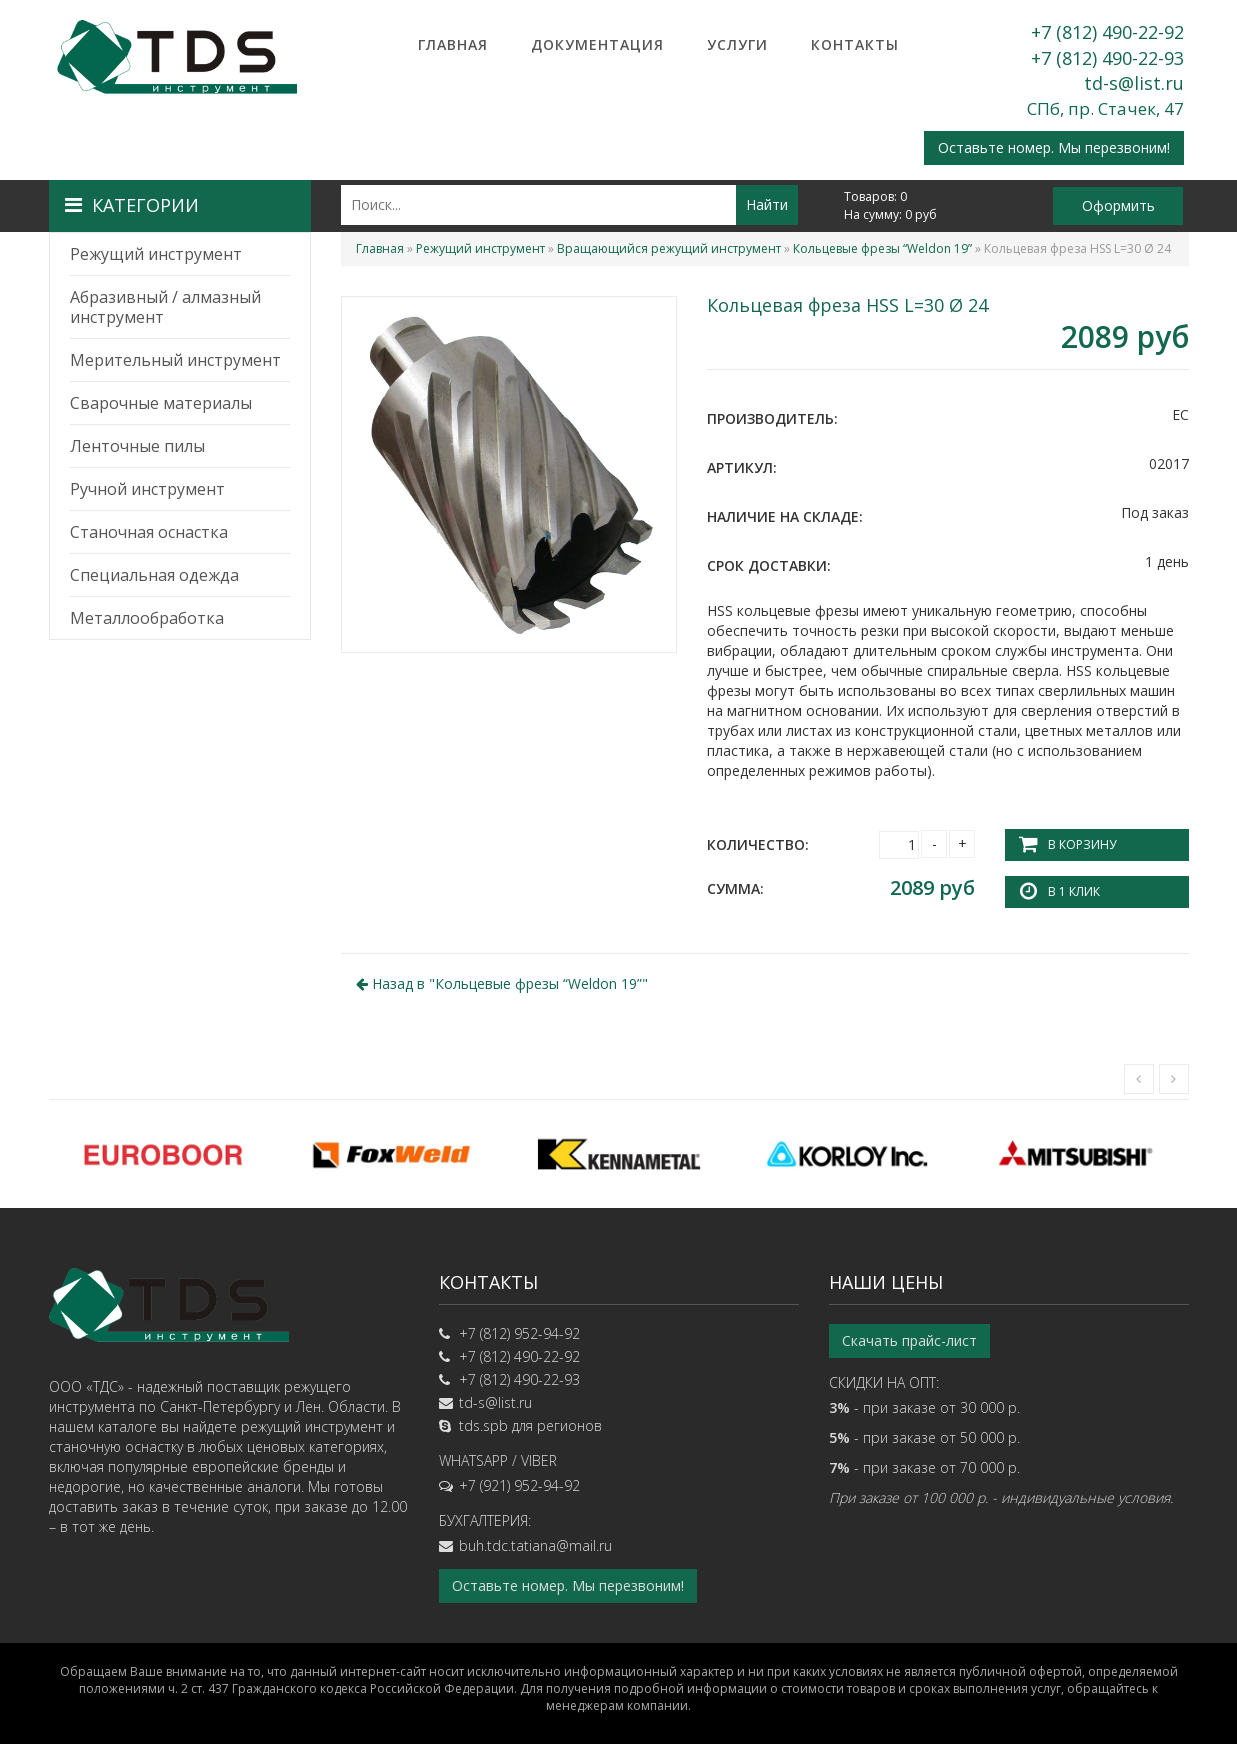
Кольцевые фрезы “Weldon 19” (882, 248)
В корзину (1082, 844)
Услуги (737, 44)
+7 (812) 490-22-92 (1107, 32)
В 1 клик (1074, 891)
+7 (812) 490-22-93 (1107, 58)
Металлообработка (147, 618)
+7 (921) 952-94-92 (519, 1485)
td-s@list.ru (1134, 83)
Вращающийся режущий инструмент (669, 248)
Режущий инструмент (156, 254)
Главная (453, 44)
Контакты (855, 44)
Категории (132, 205)
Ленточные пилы (137, 446)
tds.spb (483, 1425)
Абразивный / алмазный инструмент (165, 307)
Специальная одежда (154, 575)
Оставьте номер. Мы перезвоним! (1054, 147)
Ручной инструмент (147, 489)
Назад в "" (502, 983)
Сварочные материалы (161, 403)
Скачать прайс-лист (909, 1340)
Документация (597, 44)
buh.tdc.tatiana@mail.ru (535, 1545)
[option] (163, 1154)
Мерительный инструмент (175, 360)
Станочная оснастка (149, 532)
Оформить (1118, 205)
